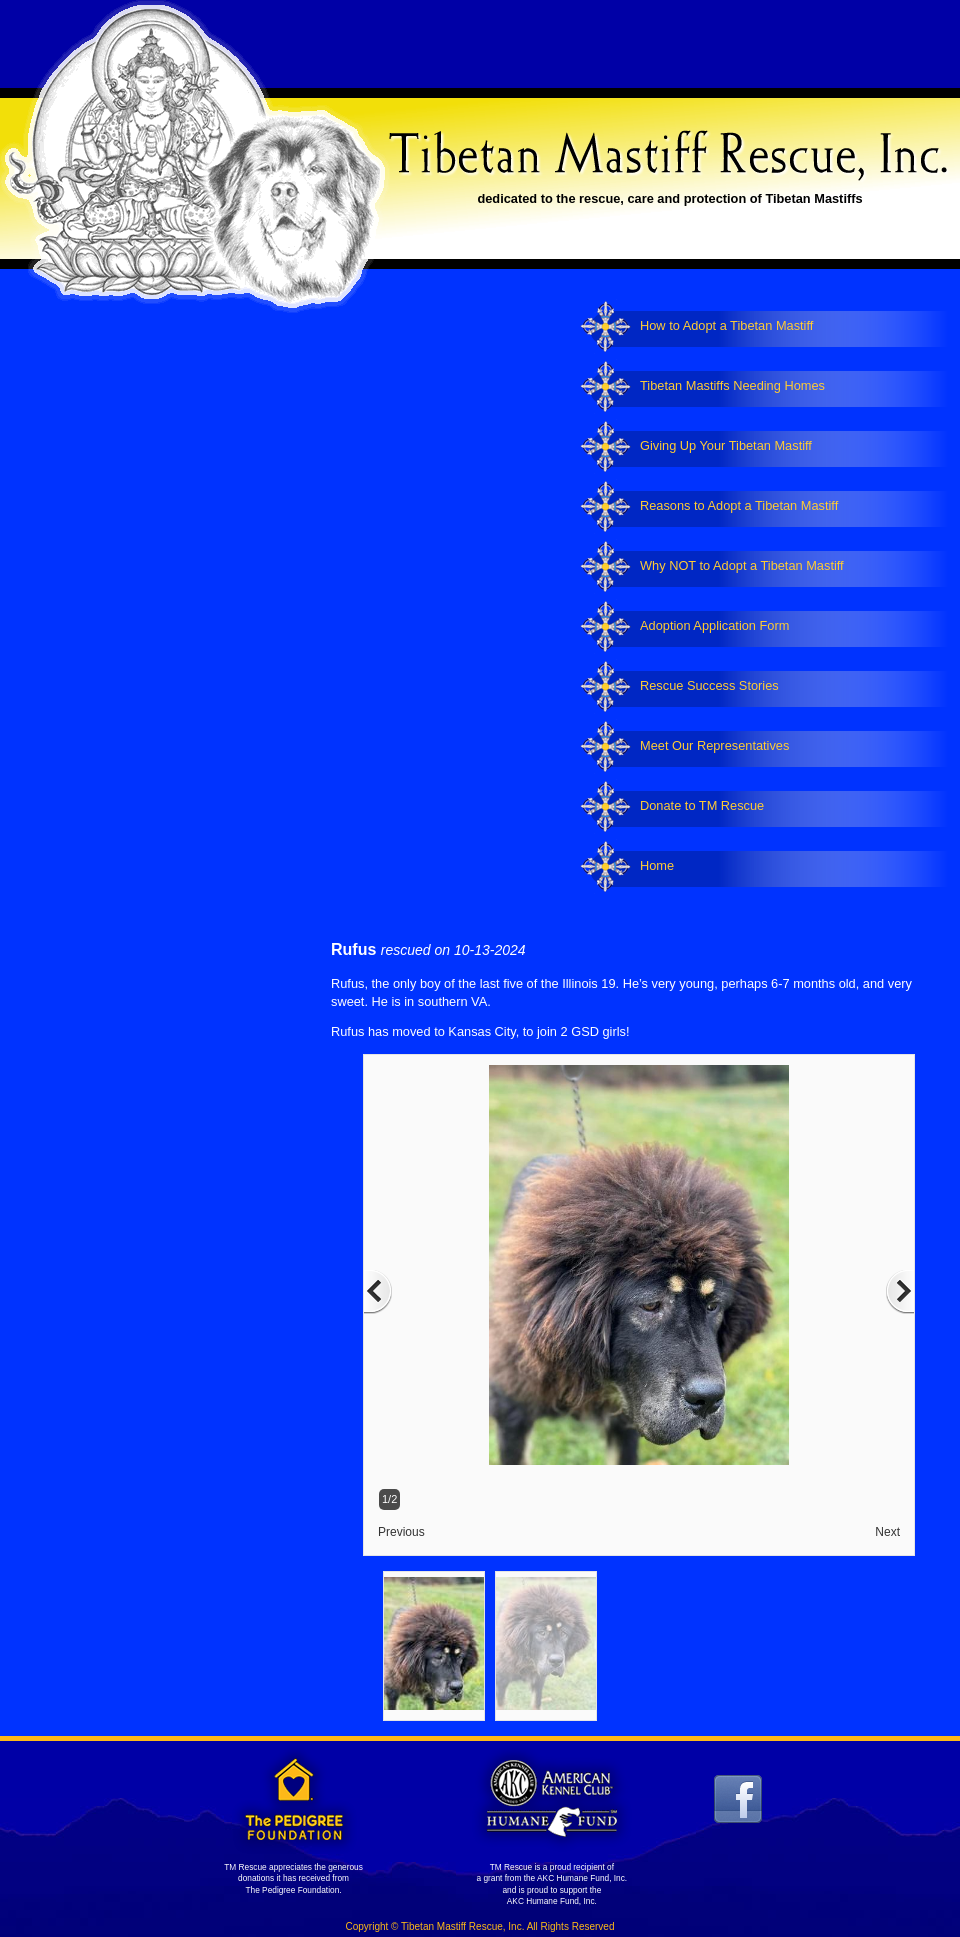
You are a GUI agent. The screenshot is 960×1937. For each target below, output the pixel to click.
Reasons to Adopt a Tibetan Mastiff (739, 505)
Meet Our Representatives (714, 745)
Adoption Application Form (714, 625)
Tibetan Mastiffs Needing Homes (732, 385)
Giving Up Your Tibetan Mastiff (726, 445)
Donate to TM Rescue (702, 805)
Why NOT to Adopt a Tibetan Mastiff (742, 565)
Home (657, 865)
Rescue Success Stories (709, 685)
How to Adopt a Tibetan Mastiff (726, 325)
